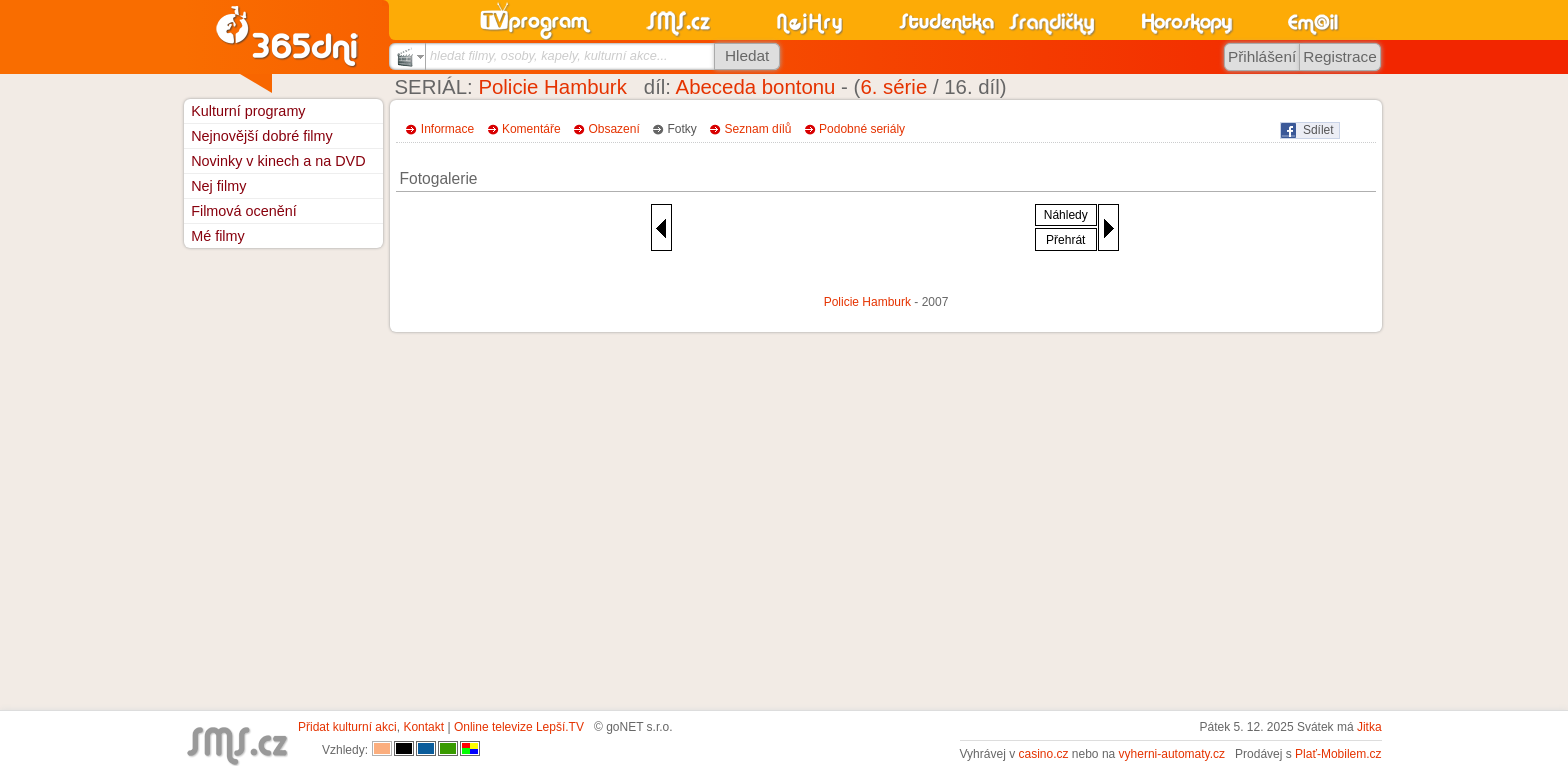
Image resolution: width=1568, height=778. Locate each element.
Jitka (1369, 727)
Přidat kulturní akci (347, 727)
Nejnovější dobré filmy (262, 136)
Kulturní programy (248, 111)
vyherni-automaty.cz (1172, 754)
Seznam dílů (758, 129)
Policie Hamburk (552, 87)
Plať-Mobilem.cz (1338, 754)
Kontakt (423, 727)
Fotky (682, 129)
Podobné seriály (862, 129)
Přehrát (1065, 240)
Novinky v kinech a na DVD (278, 161)
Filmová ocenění (244, 211)
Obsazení (613, 129)
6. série (893, 87)
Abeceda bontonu (756, 87)
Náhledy (1066, 215)
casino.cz (1043, 754)
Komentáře (531, 129)
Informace (447, 129)
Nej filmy (218, 186)
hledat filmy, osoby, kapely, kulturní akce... (549, 55)
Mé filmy (218, 236)
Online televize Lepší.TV (519, 727)
